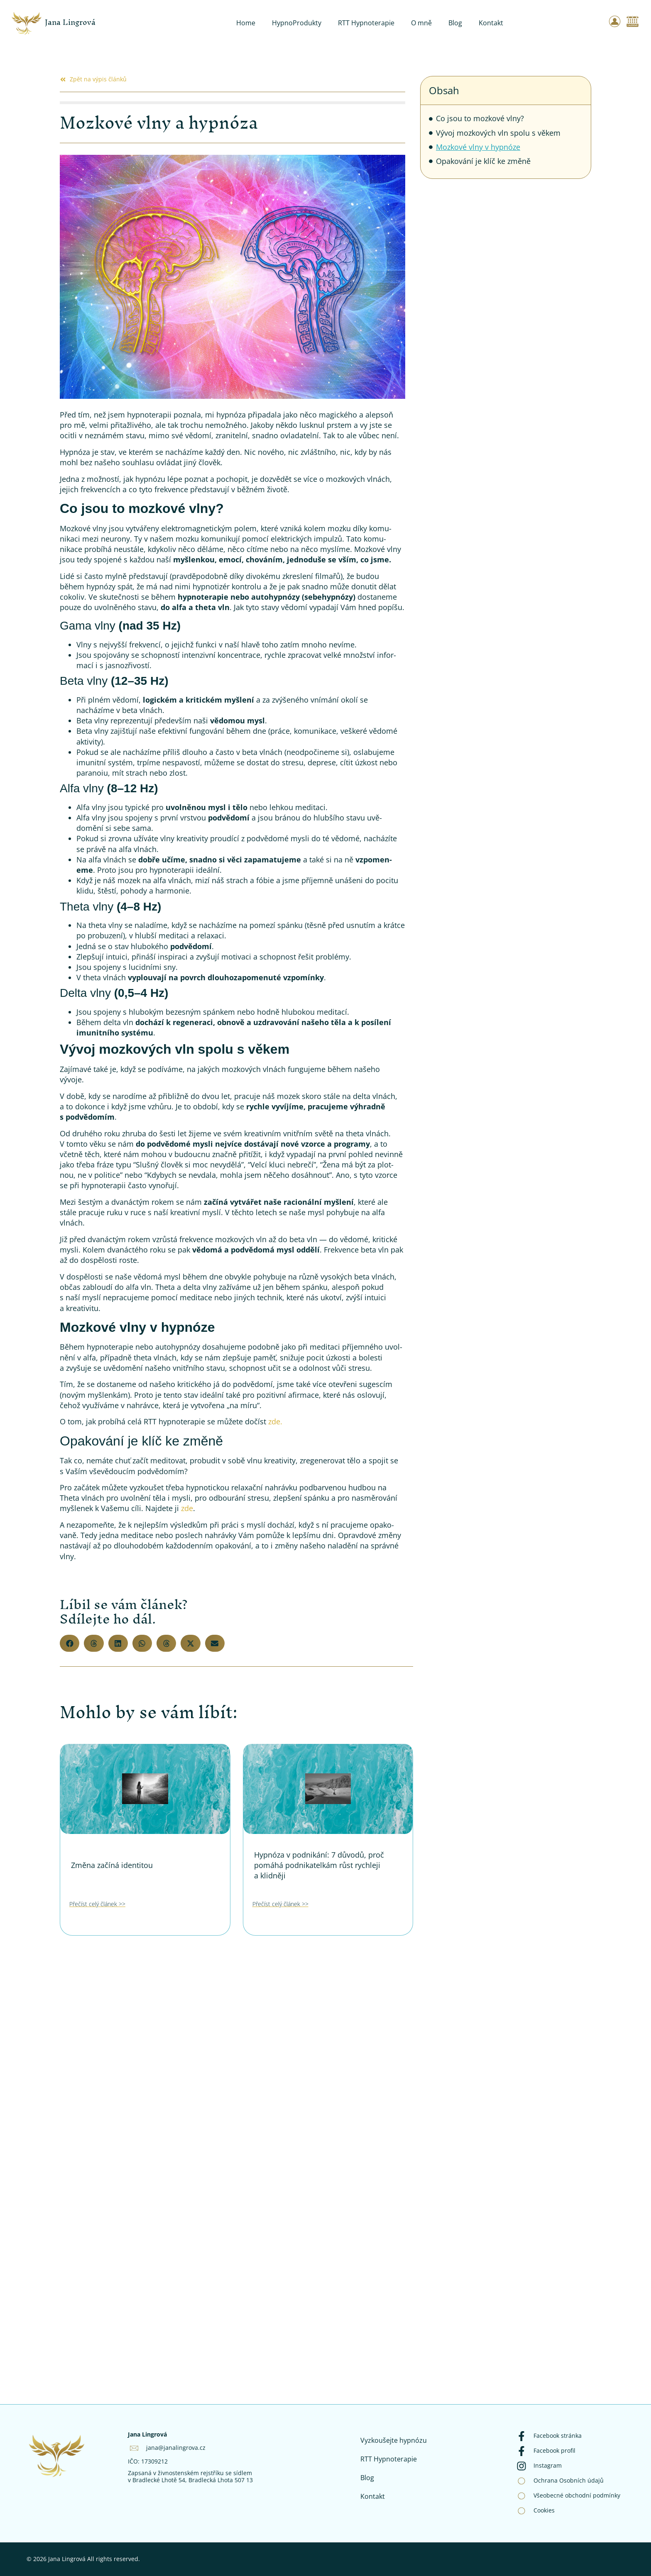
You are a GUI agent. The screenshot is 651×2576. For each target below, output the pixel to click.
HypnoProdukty (296, 22)
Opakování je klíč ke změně (483, 161)
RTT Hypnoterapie (366, 22)
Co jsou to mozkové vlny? (480, 118)
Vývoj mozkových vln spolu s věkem (498, 133)
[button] (69, 1643)
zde (186, 1508)
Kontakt (491, 22)
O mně (421, 22)
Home (245, 22)
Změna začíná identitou (112, 1865)
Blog (455, 22)
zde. (274, 1421)
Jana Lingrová (70, 22)
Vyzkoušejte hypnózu (393, 2440)
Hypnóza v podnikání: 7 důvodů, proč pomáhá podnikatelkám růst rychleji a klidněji (319, 1865)
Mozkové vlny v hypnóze (478, 147)
